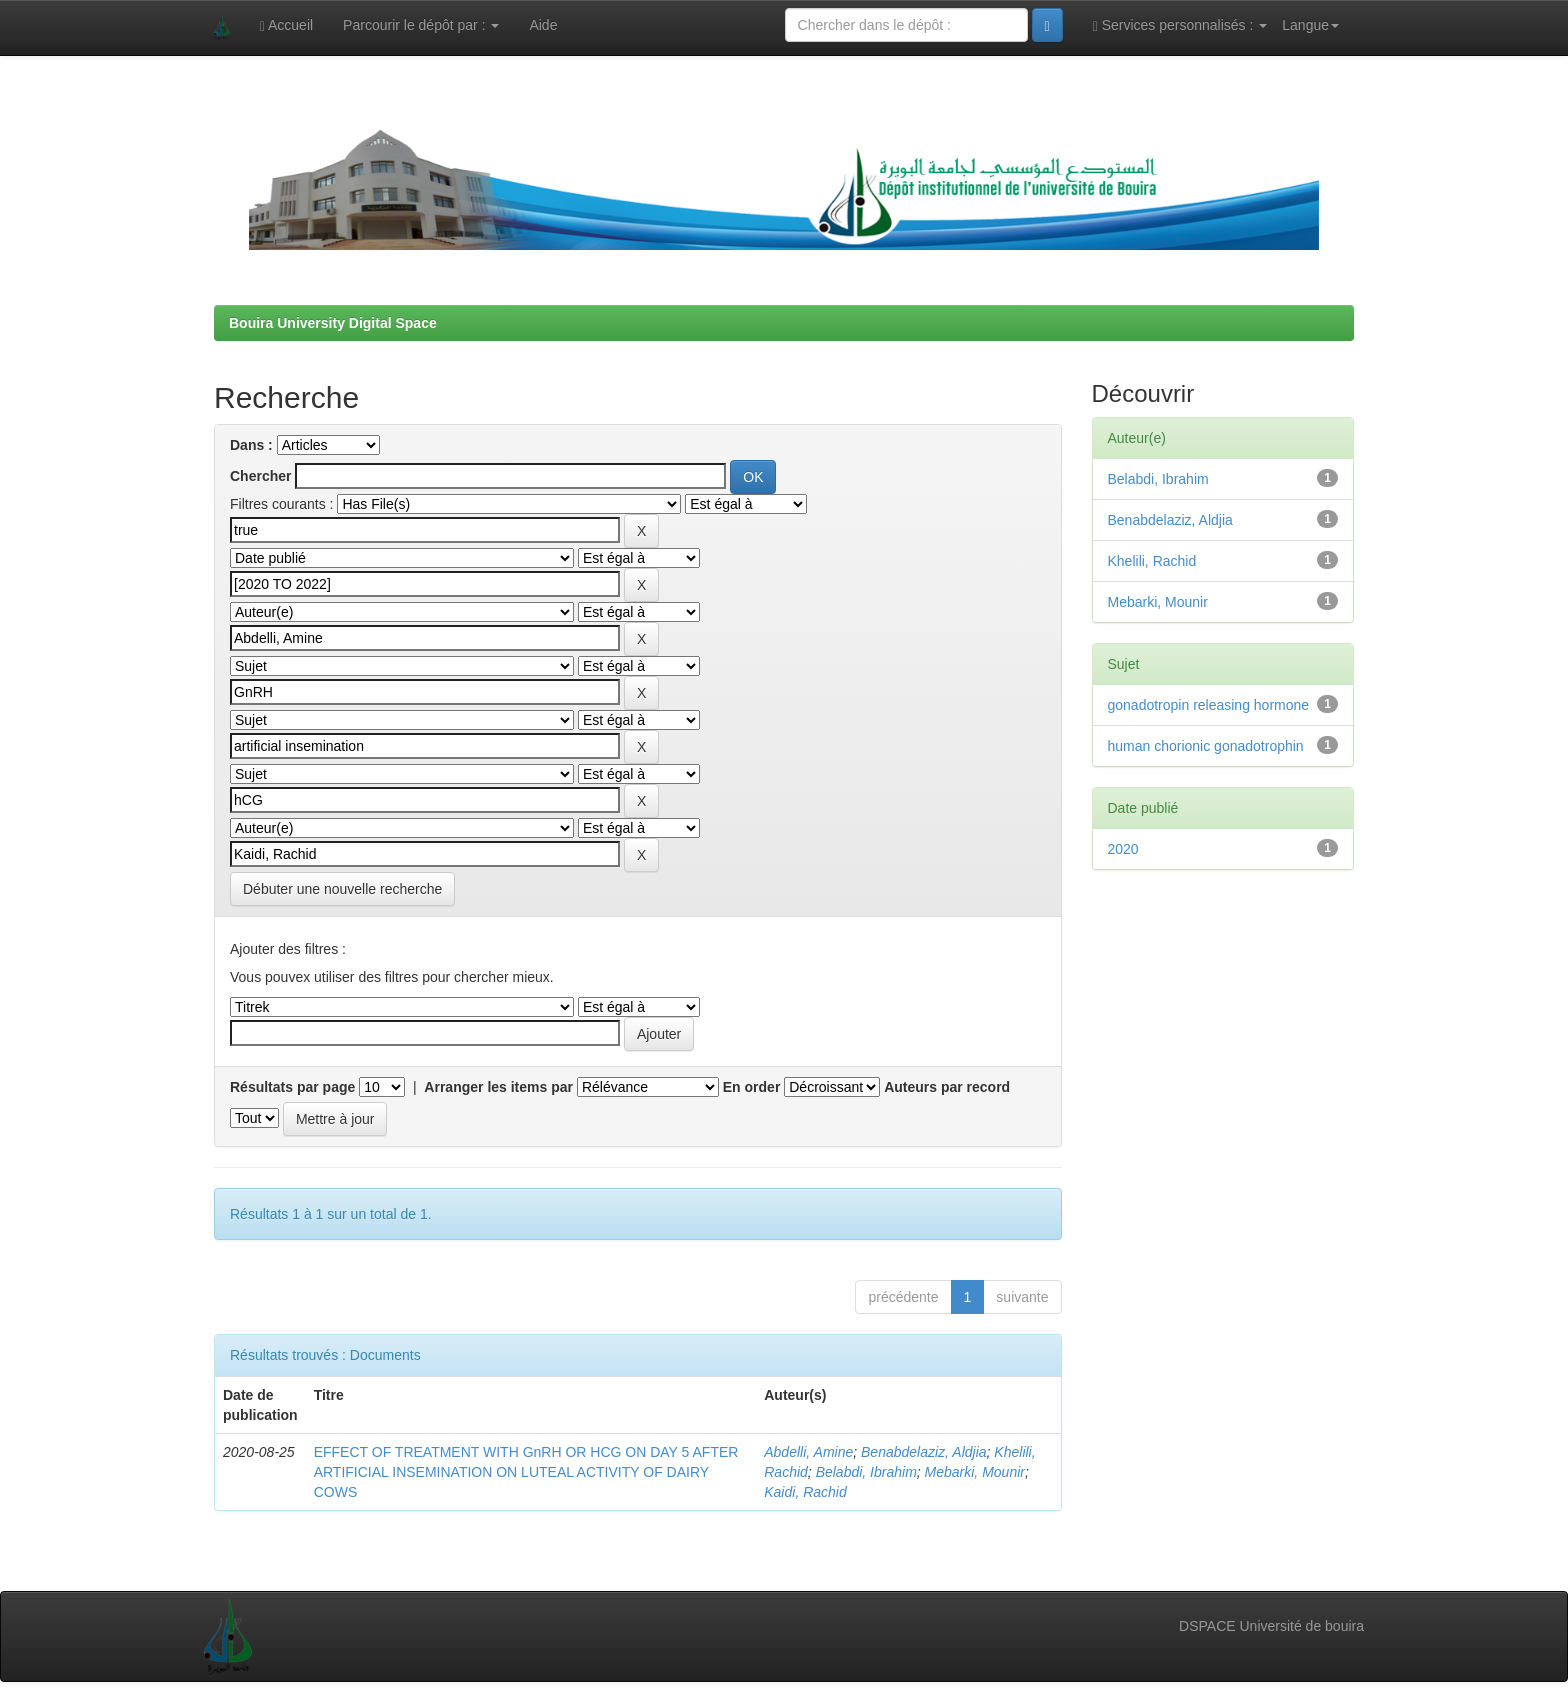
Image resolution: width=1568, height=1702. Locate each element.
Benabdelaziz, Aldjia (924, 1452)
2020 (1123, 849)
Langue (1310, 25)
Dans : (251, 445)
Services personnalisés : (1180, 25)
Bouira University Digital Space (333, 323)
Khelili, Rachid (1152, 561)
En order (752, 1087)
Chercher (260, 476)
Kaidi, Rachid (805, 1492)
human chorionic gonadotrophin (1206, 746)
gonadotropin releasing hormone (1209, 705)
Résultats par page (292, 1087)
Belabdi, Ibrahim (866, 1472)
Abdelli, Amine (808, 1452)
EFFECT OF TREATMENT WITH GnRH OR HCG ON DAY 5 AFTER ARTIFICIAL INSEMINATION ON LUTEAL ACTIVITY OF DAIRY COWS (526, 1472)
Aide (543, 25)
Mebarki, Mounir (975, 1472)
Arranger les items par (498, 1087)
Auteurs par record (947, 1087)
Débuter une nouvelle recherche (342, 889)
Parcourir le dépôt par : (421, 25)
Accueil (286, 25)
